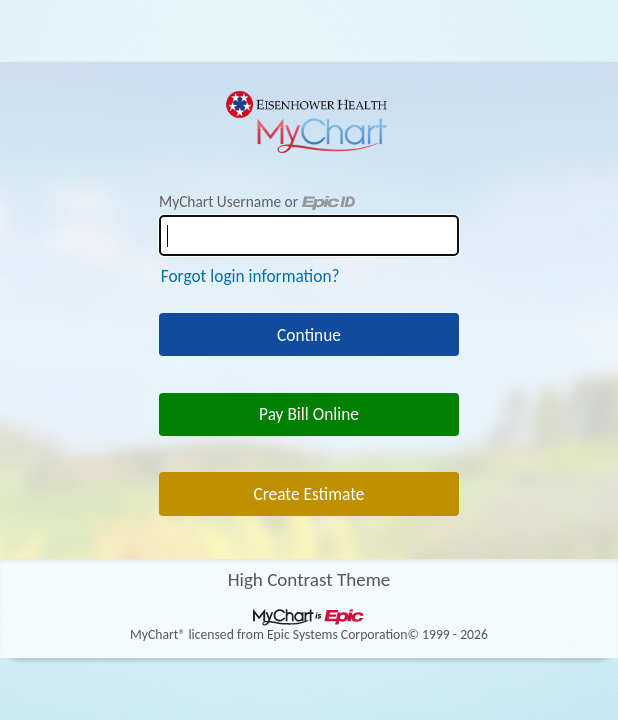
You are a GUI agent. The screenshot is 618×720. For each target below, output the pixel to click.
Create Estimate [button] (309, 494)
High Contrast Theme (309, 579)
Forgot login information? (250, 276)
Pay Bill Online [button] (309, 414)
